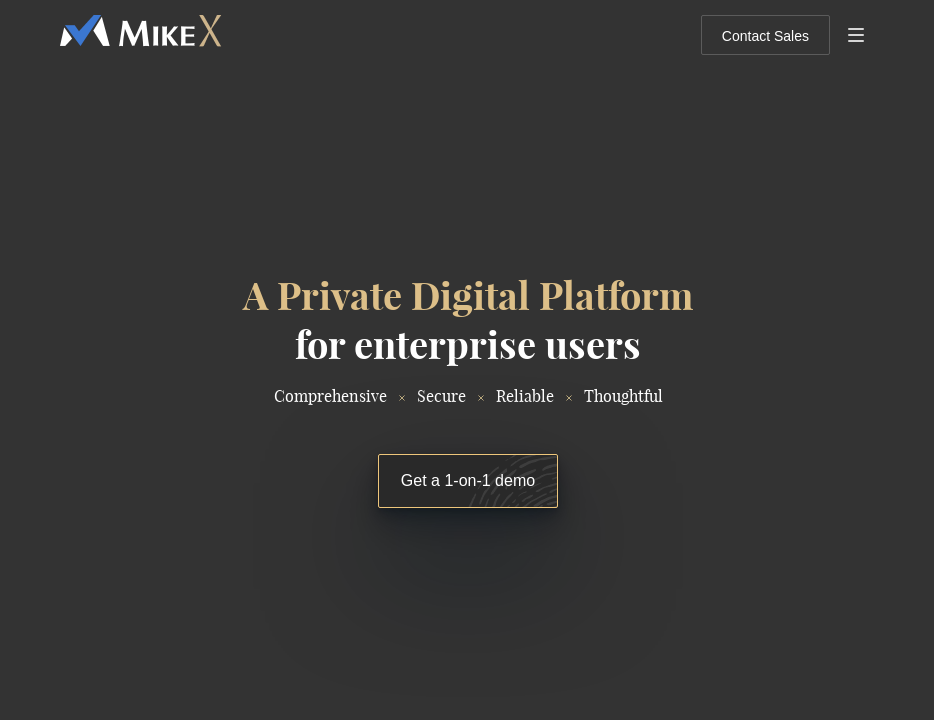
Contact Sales (765, 36)
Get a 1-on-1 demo (468, 480)
